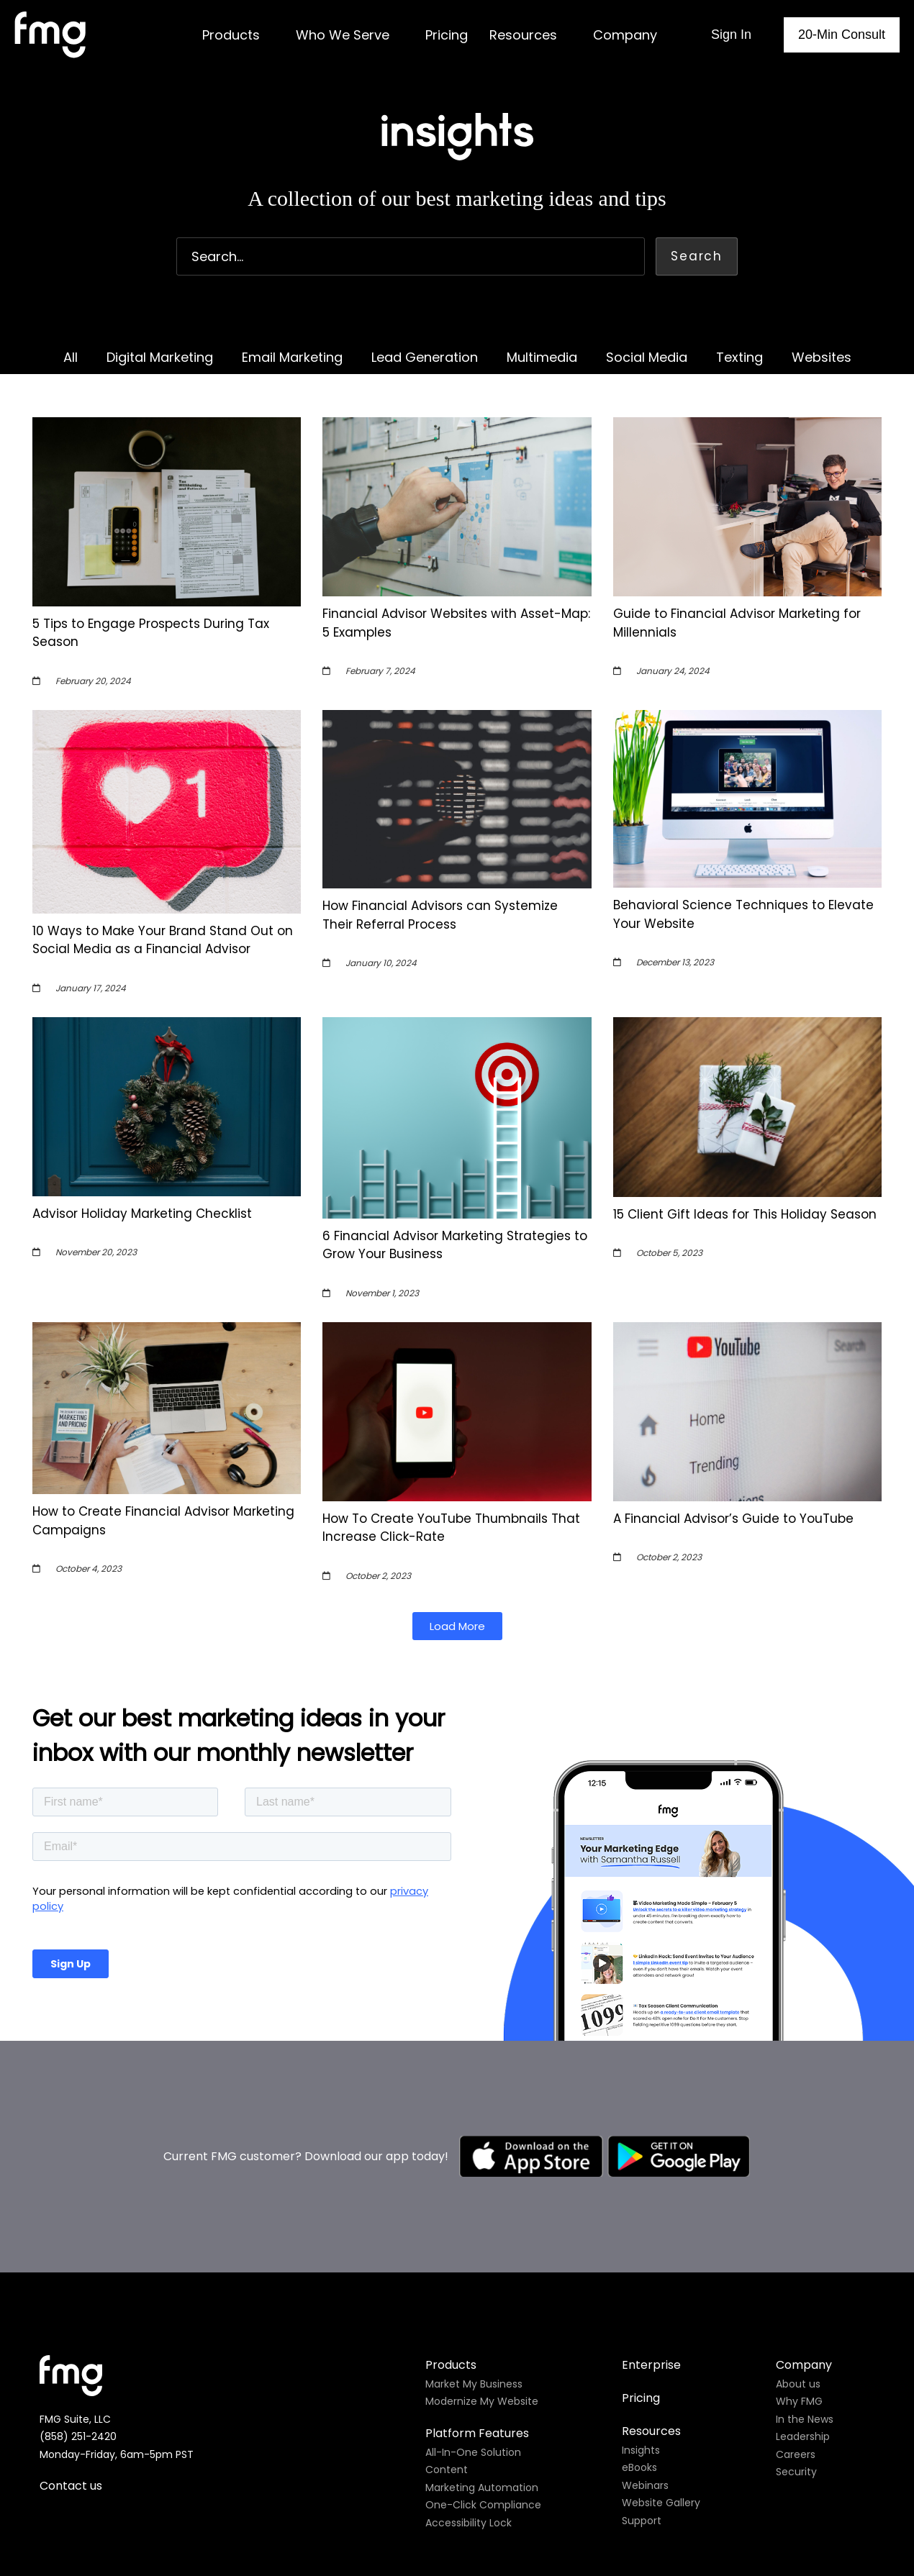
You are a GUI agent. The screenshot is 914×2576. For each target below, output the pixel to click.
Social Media (646, 357)
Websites (821, 357)
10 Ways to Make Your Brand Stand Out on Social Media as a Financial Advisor (162, 940)
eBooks (639, 2298)
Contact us (71, 2316)
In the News (804, 2250)
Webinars (645, 2316)
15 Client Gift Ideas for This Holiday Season (745, 1214)
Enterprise (651, 2196)
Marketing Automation (481, 2318)
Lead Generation (424, 357)
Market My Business (473, 2215)
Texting (739, 357)
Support (641, 2351)
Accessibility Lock (468, 2354)
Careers (795, 2285)
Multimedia (542, 357)
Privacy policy (338, 2438)
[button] (457, 1626)
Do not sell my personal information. (498, 2496)
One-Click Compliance (483, 2336)
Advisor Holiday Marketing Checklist (142, 1213)
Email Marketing (292, 357)
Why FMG (799, 2232)
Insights (641, 2281)
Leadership (803, 2267)
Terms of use (511, 2438)
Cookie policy (422, 2438)
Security (796, 2302)
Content (446, 2300)
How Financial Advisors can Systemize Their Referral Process (440, 915)
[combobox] (410, 256)
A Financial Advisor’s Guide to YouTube (733, 1518)
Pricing (641, 2229)
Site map (586, 2438)
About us (798, 2215)
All (70, 357)
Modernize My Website (481, 2232)
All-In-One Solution (473, 2283)
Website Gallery (661, 2333)
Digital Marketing (160, 357)
